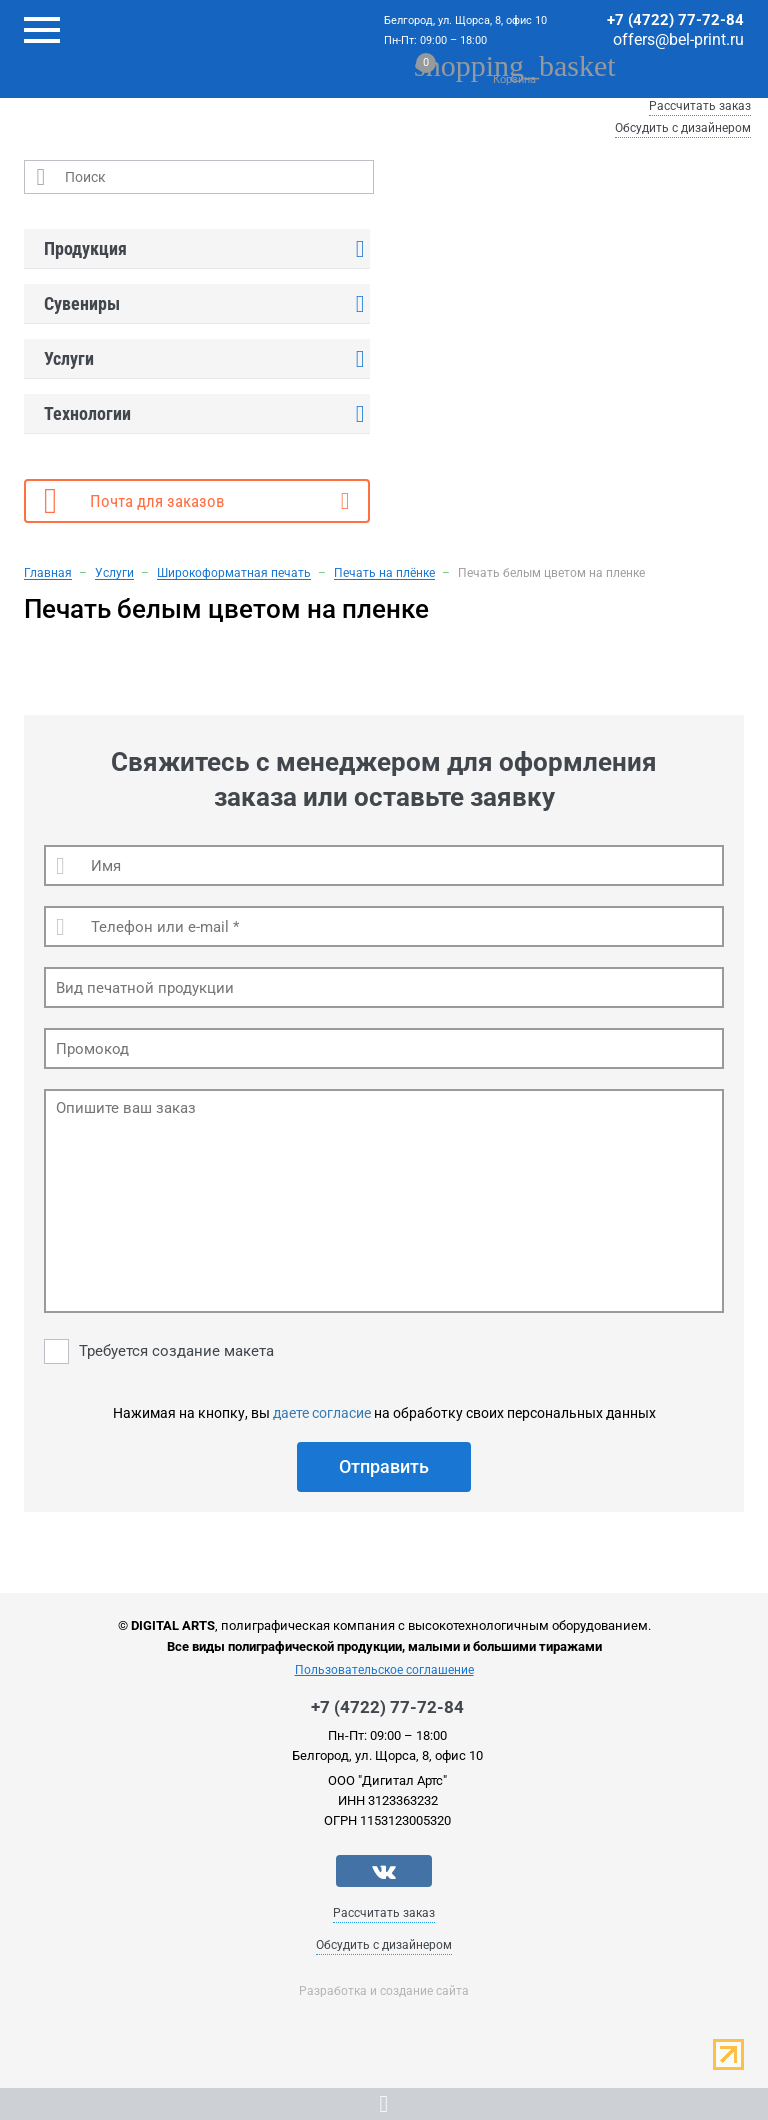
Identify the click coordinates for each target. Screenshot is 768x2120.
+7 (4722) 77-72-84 (675, 20)
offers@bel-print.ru (678, 39)
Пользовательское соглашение (384, 1670)
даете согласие (322, 1413)
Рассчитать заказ (700, 106)
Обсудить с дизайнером (683, 128)
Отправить (384, 1466)
